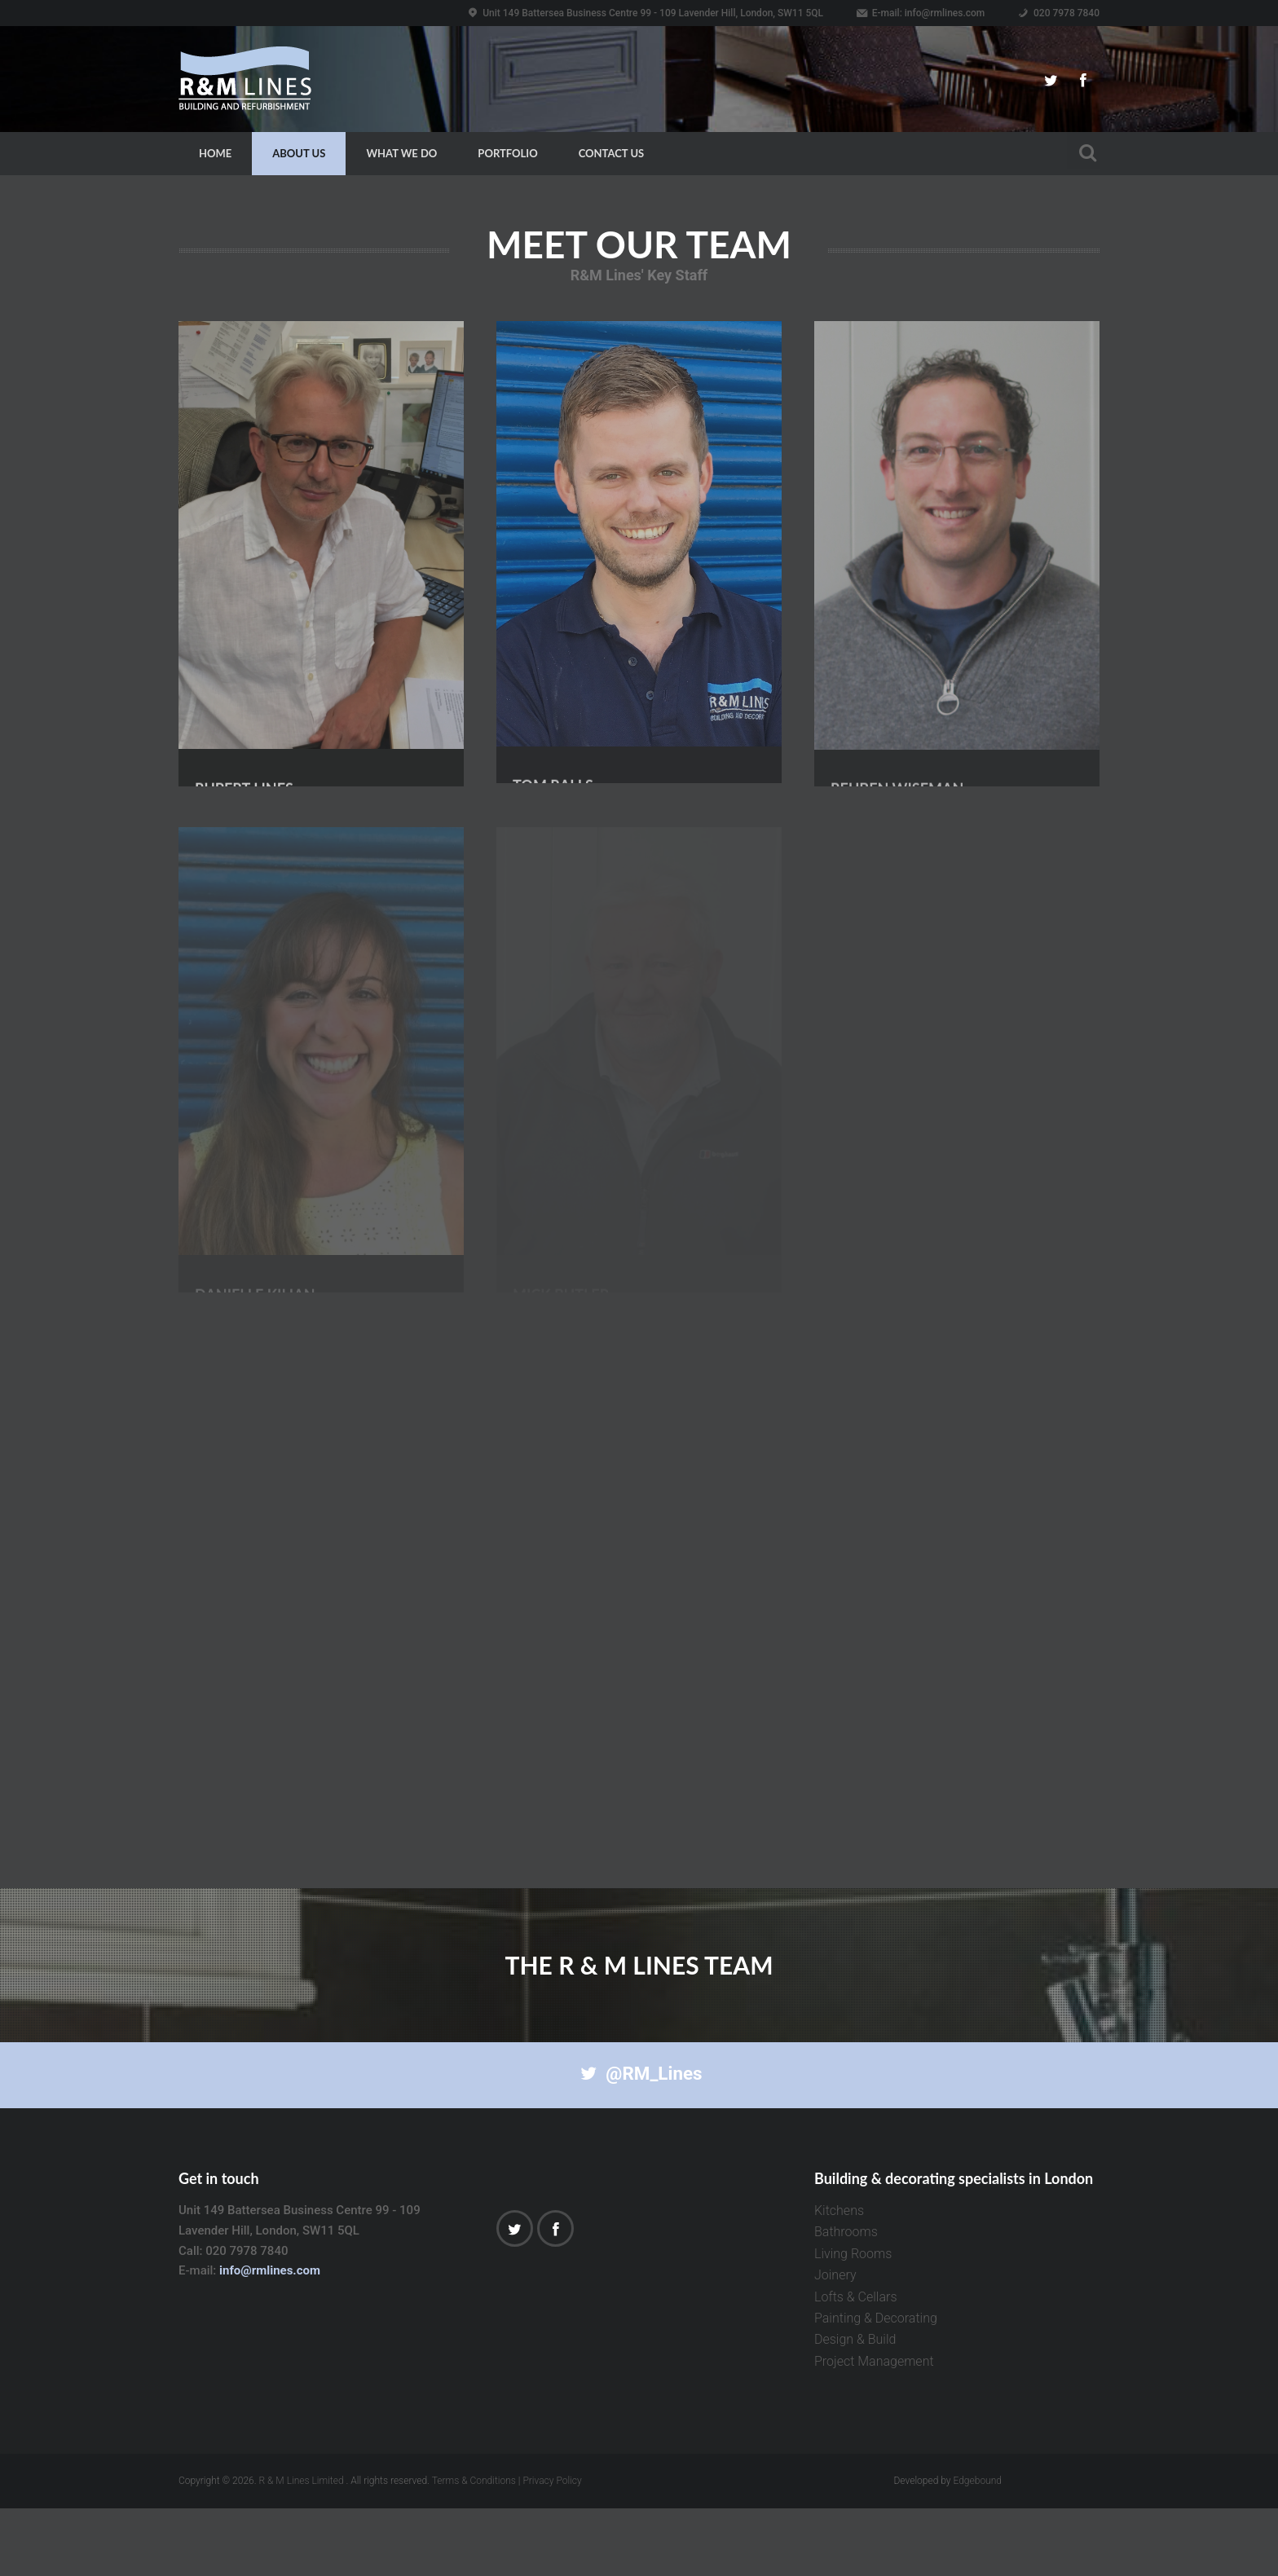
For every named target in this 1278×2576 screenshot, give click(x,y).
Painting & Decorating (875, 2386)
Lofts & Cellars (855, 2364)
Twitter (1050, 80)
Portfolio (507, 153)
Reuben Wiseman (897, 705)
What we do (401, 153)
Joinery (835, 2343)
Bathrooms (846, 2300)
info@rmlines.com (945, 13)
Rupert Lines (244, 705)
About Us (298, 153)
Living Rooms (853, 2321)
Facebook (1083, 80)
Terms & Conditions (474, 2549)
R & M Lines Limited (301, 2549)
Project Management (874, 2429)
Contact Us (612, 153)
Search (1083, 150)
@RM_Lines (638, 2141)
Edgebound (977, 2549)
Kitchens (839, 2279)
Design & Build (855, 2407)
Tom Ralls (553, 703)
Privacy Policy (551, 2549)
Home (215, 153)
